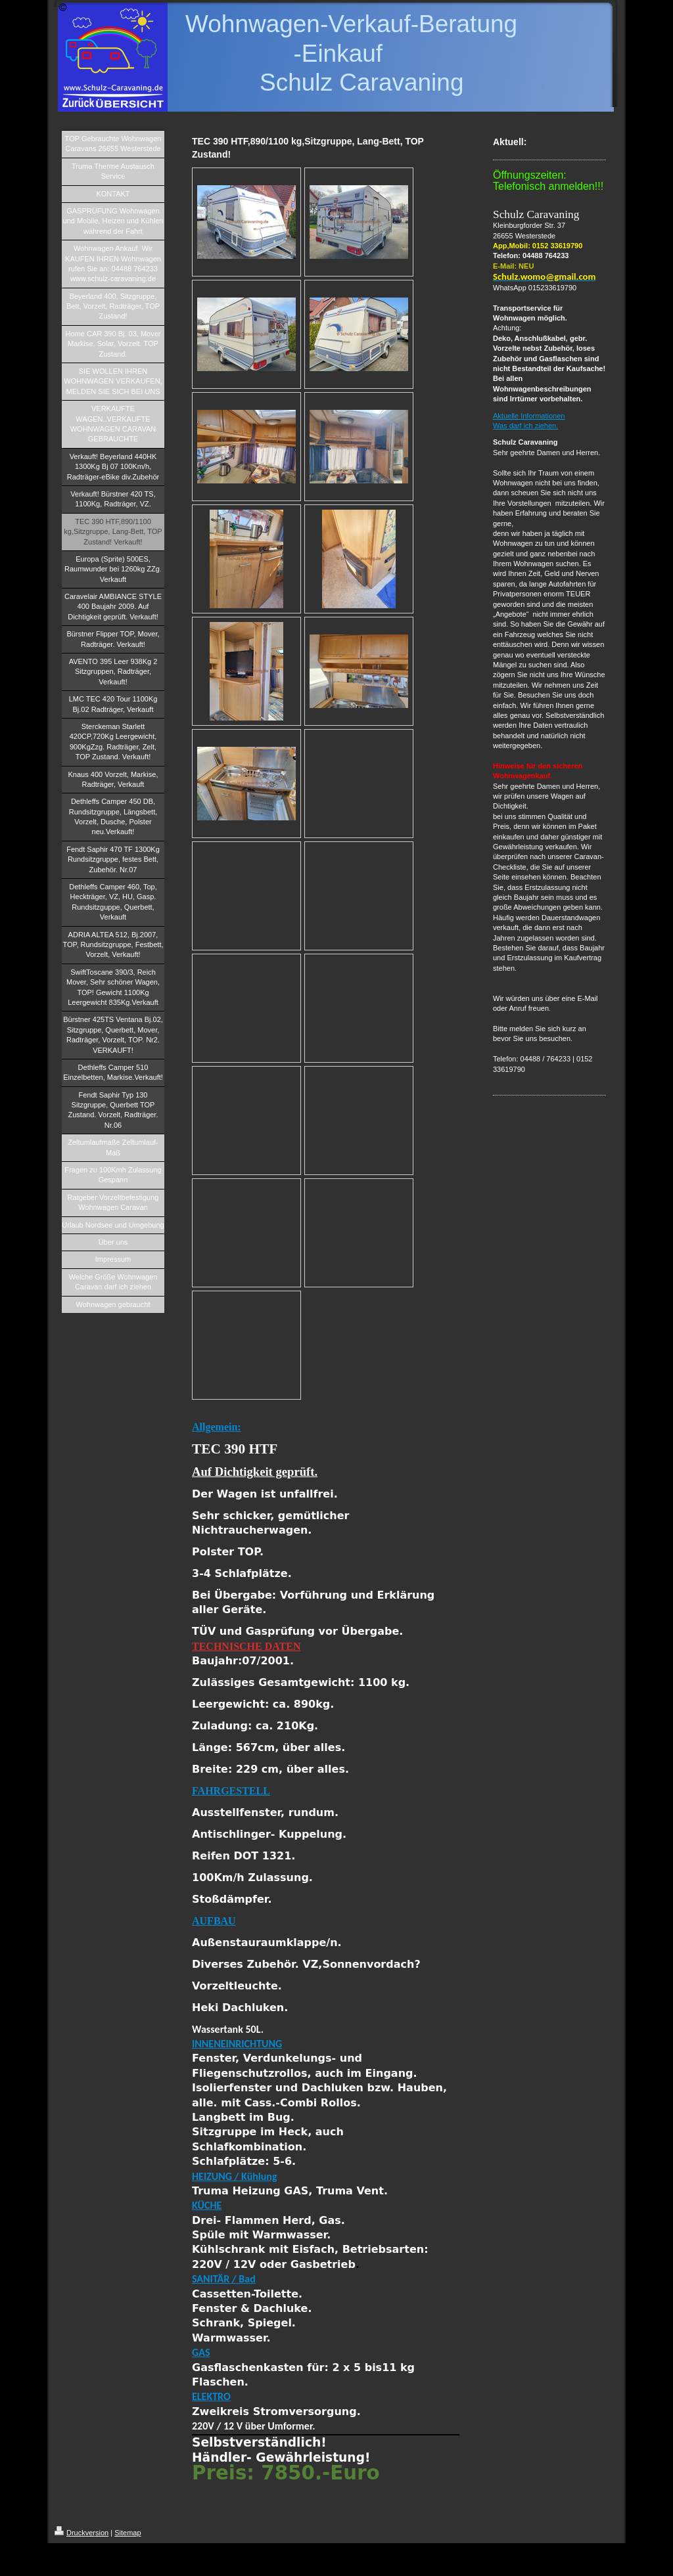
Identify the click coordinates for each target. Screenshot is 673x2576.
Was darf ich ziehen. (525, 426)
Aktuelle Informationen (529, 416)
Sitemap (127, 2533)
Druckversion (81, 2533)
